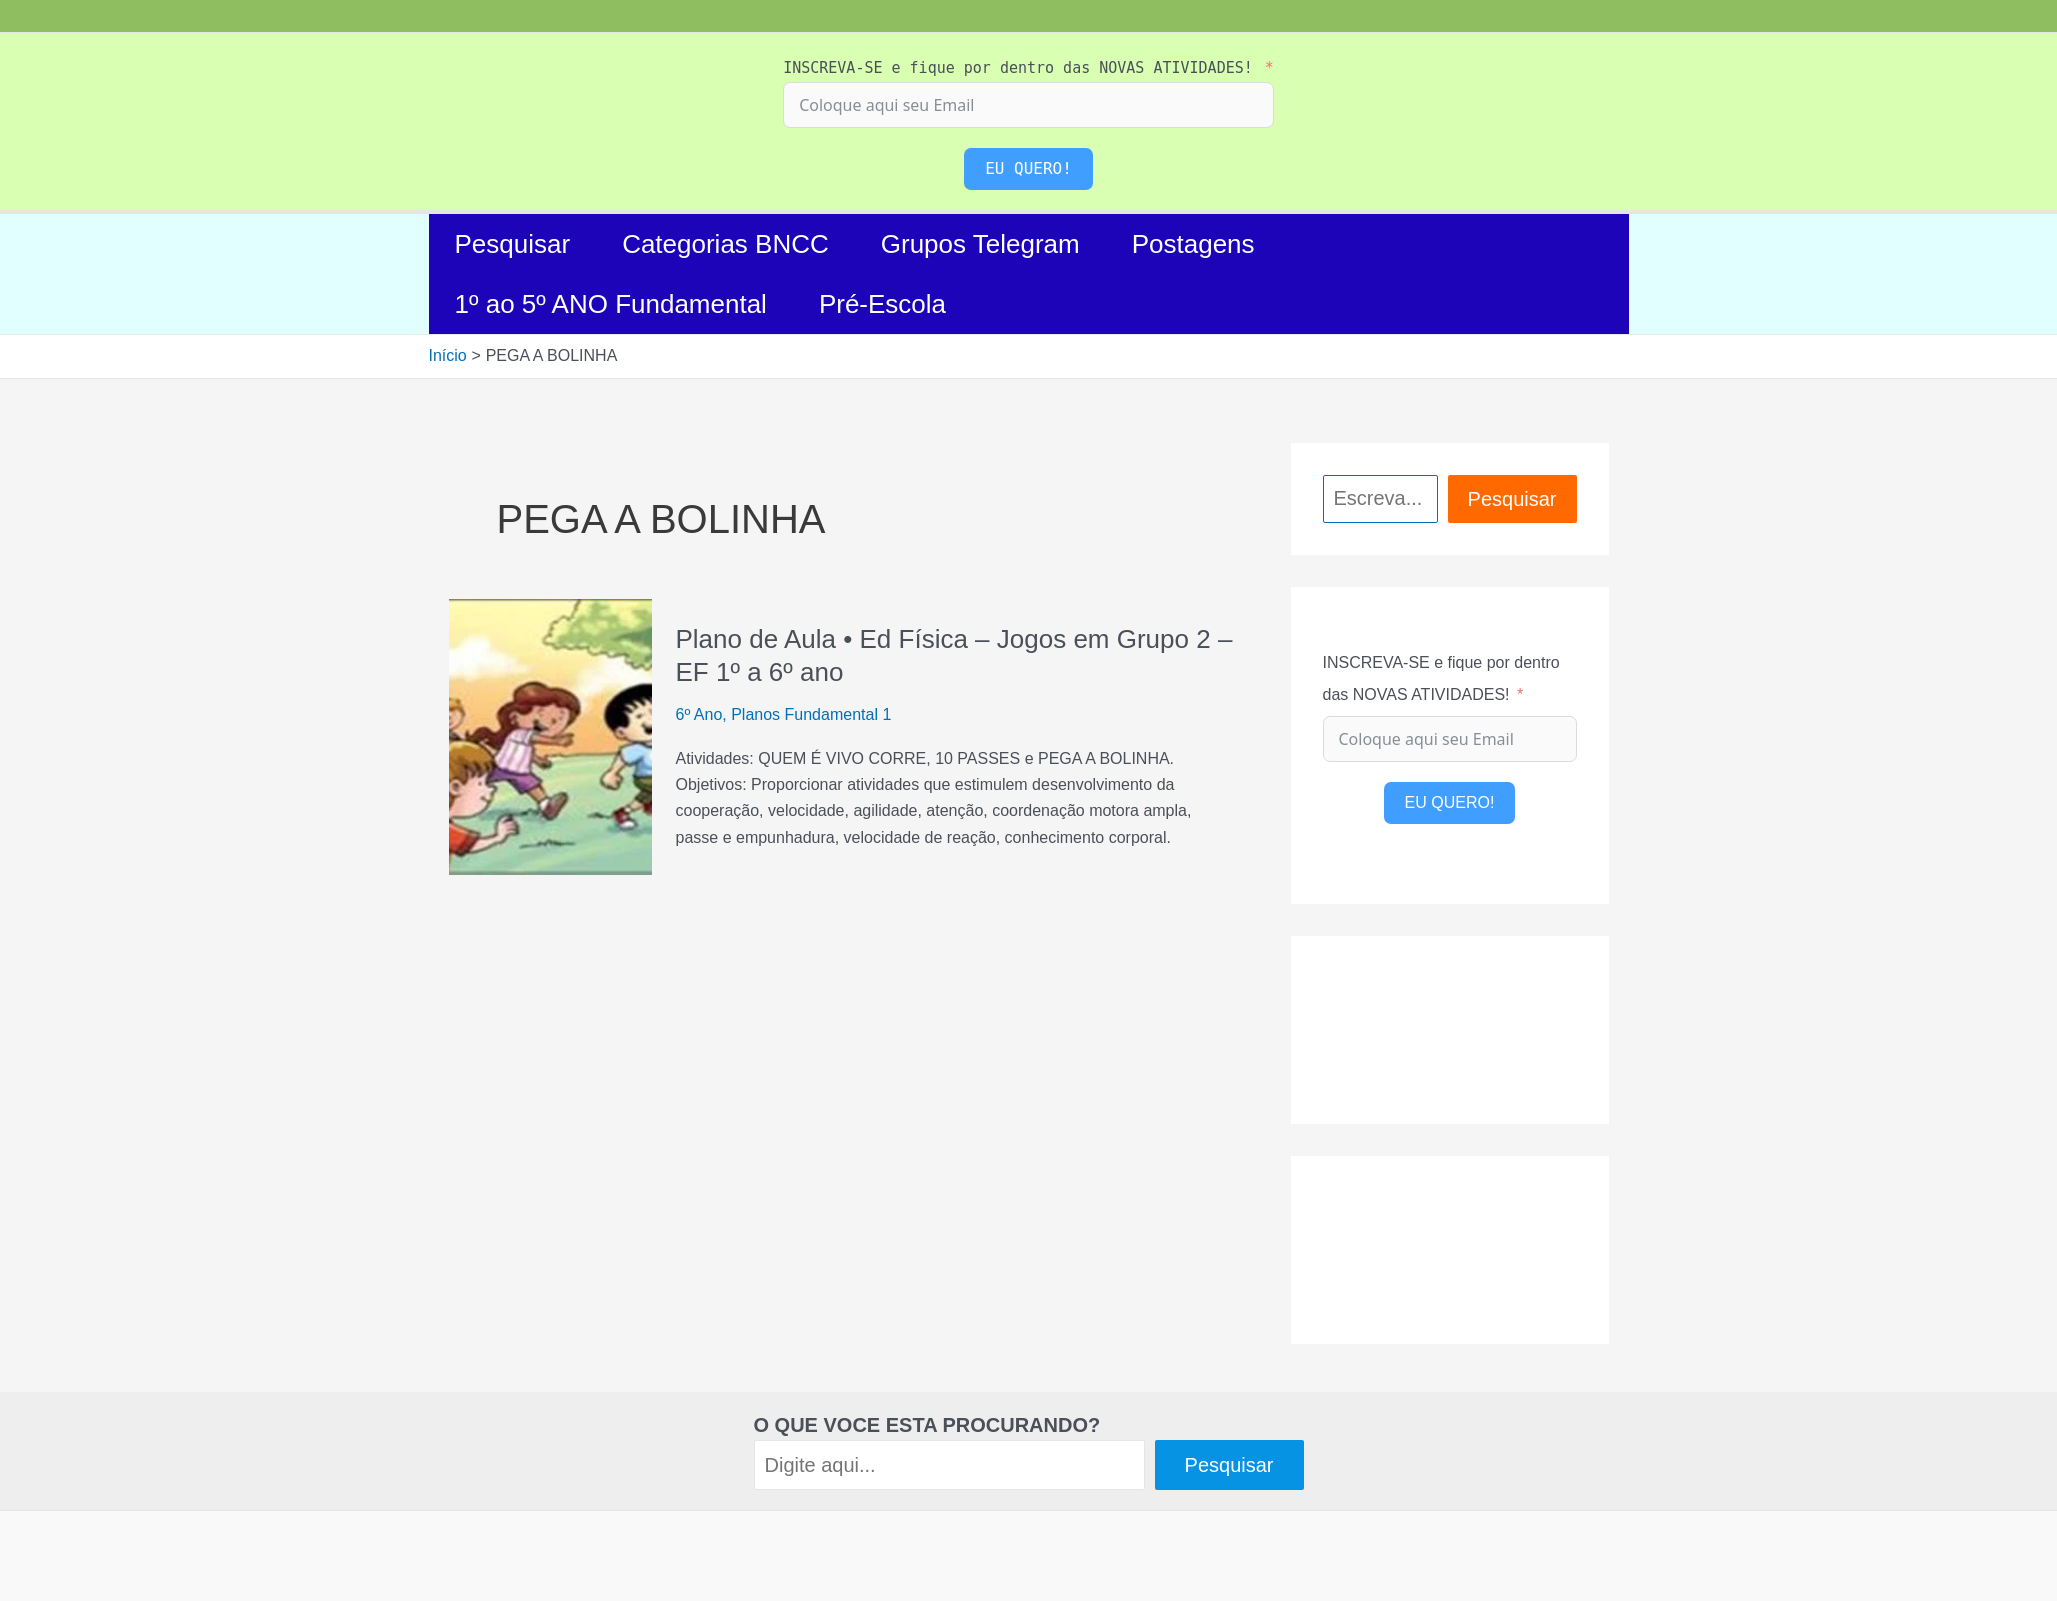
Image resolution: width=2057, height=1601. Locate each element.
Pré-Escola (882, 304)
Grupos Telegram (980, 244)
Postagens (1193, 244)
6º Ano (699, 714)
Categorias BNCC (725, 244)
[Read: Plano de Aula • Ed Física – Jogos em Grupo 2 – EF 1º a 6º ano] (550, 735)
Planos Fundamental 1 (811, 714)
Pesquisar (513, 244)
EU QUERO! (1028, 168)
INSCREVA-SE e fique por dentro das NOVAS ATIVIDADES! (1018, 68)
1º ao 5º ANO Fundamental (611, 304)
